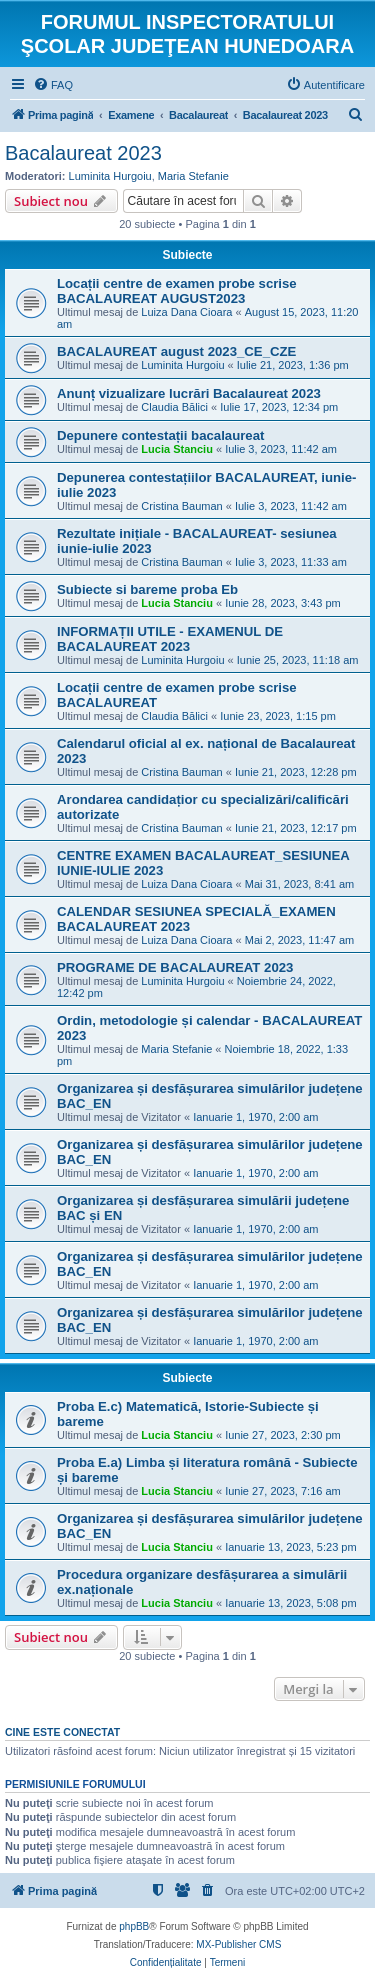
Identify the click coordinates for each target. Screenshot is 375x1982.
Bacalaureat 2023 (83, 153)
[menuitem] (53, 85)
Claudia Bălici (174, 407)
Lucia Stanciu (177, 449)
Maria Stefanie (193, 176)
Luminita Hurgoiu (110, 176)
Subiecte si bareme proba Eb (147, 589)
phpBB (134, 1926)
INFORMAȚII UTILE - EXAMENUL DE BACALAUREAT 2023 (170, 639)
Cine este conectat (62, 1732)
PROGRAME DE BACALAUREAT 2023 (175, 967)
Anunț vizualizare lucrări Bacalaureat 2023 (189, 393)
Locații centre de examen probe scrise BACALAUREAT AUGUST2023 (177, 291)
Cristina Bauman (181, 506)
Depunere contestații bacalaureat (160, 435)
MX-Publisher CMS (238, 1944)
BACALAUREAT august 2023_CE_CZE (176, 351)
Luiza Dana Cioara (186, 312)
